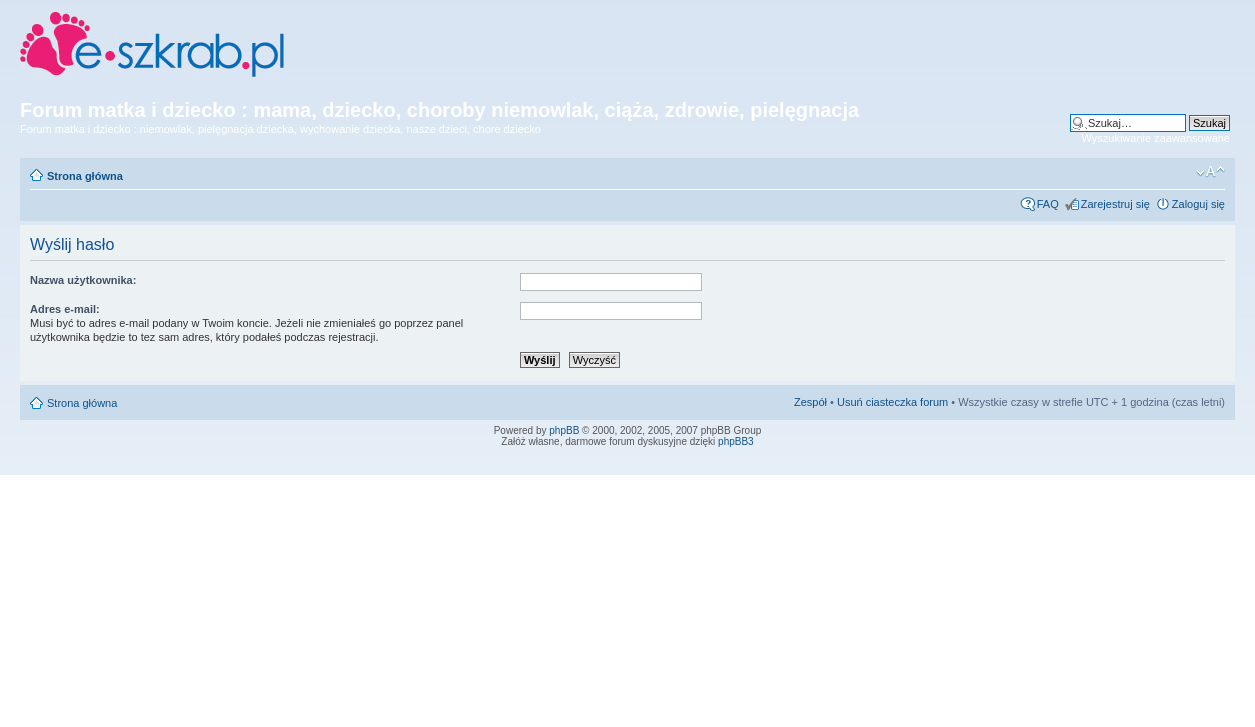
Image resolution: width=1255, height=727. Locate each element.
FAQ (1048, 204)
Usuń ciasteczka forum (892, 402)
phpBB (564, 430)
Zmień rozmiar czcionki (1210, 172)
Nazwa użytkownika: (83, 280)
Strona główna (85, 176)
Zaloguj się (1198, 204)
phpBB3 (736, 441)
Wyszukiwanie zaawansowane (1156, 138)
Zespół (810, 402)
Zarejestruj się (1115, 204)
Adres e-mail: (65, 309)
